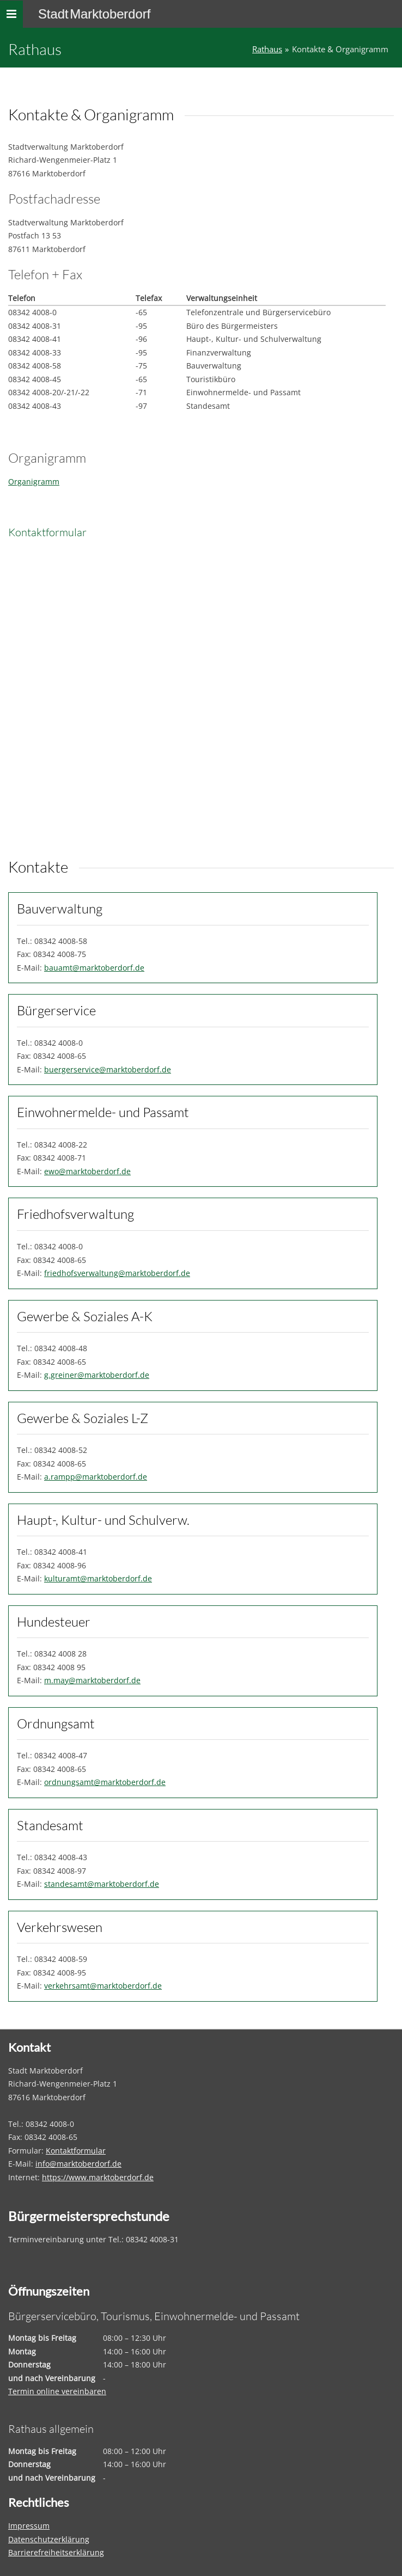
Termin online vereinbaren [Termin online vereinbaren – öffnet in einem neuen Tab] (57, 2391)
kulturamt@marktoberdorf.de (98, 1578)
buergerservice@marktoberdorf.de (107, 1069)
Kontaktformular (76, 2150)
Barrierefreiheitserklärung (56, 2552)
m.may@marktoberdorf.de (92, 1680)
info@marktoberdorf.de (78, 2163)
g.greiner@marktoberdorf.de (96, 1375)
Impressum (29, 2525)
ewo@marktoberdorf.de (87, 1171)
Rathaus (267, 49)
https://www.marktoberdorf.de (98, 2177)
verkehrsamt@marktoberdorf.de (103, 1985)
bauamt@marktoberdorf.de (94, 967)
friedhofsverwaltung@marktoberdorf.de (117, 1273)
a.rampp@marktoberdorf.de (95, 1476)
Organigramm (33, 481)
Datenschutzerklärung (48, 2539)
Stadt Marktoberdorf (94, 14)
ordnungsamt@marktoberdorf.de (105, 1782)
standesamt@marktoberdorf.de (101, 1884)
